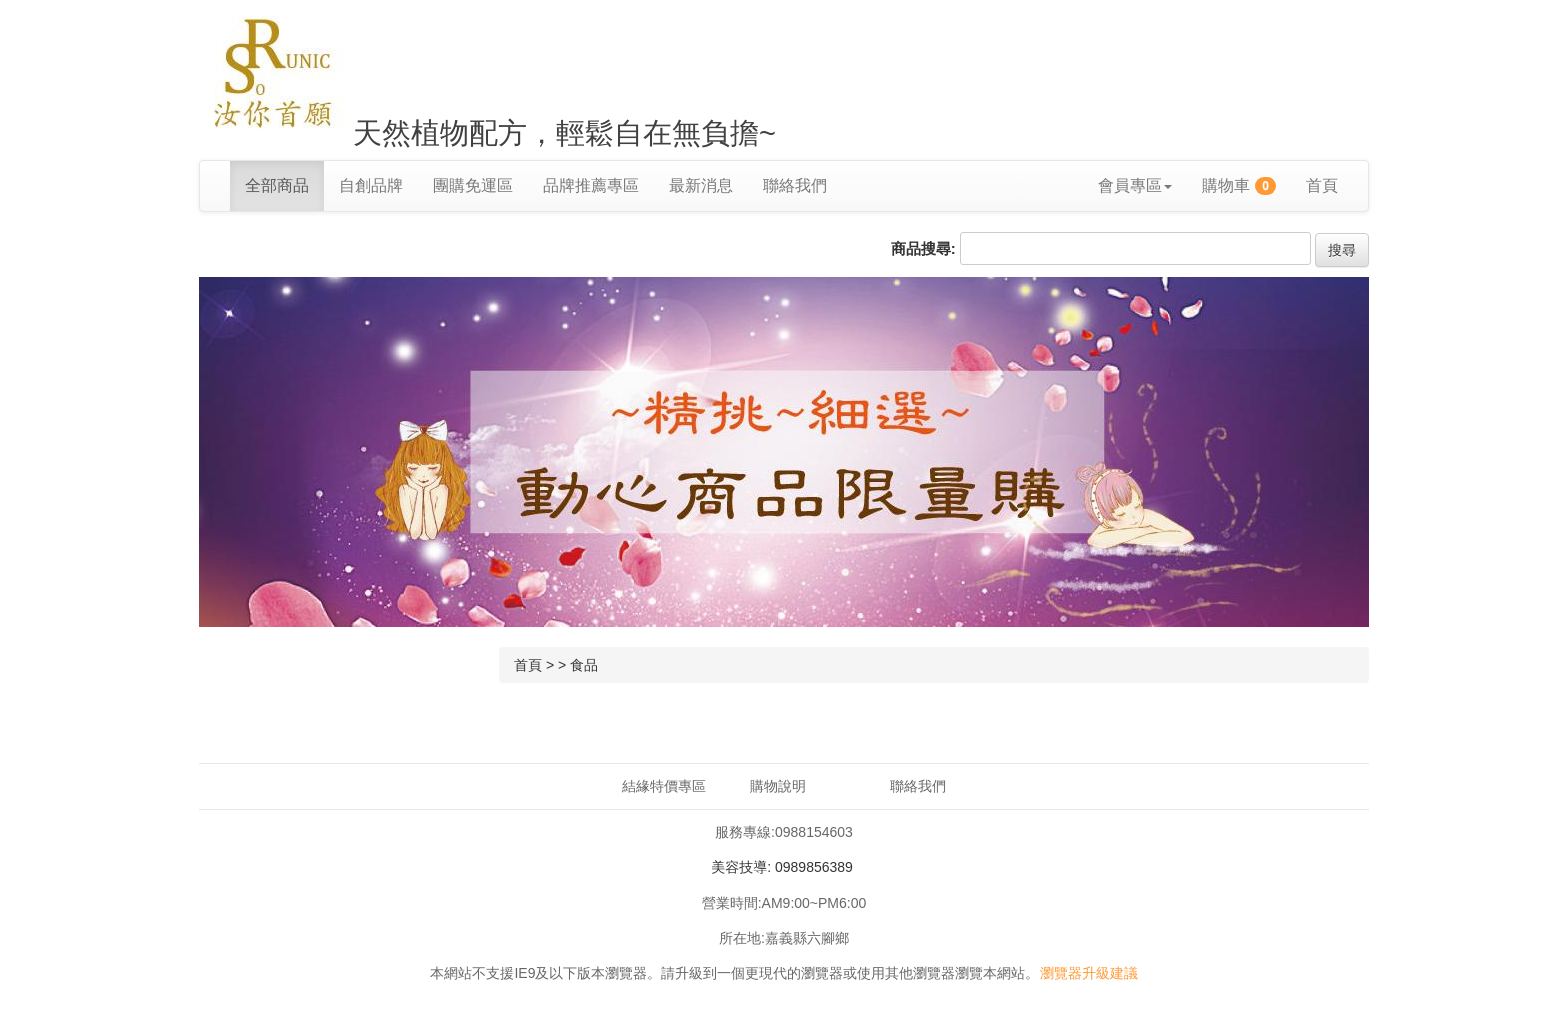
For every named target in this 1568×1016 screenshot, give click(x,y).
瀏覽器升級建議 (1089, 973)
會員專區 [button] (1135, 185)
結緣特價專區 (664, 786)
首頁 (1322, 185)
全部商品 (277, 185)
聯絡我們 (795, 185)
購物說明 (778, 786)
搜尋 (1342, 250)
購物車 (1239, 186)
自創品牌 (371, 185)
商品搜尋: (923, 248)
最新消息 (701, 185)
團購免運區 (473, 185)
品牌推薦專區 (591, 185)
